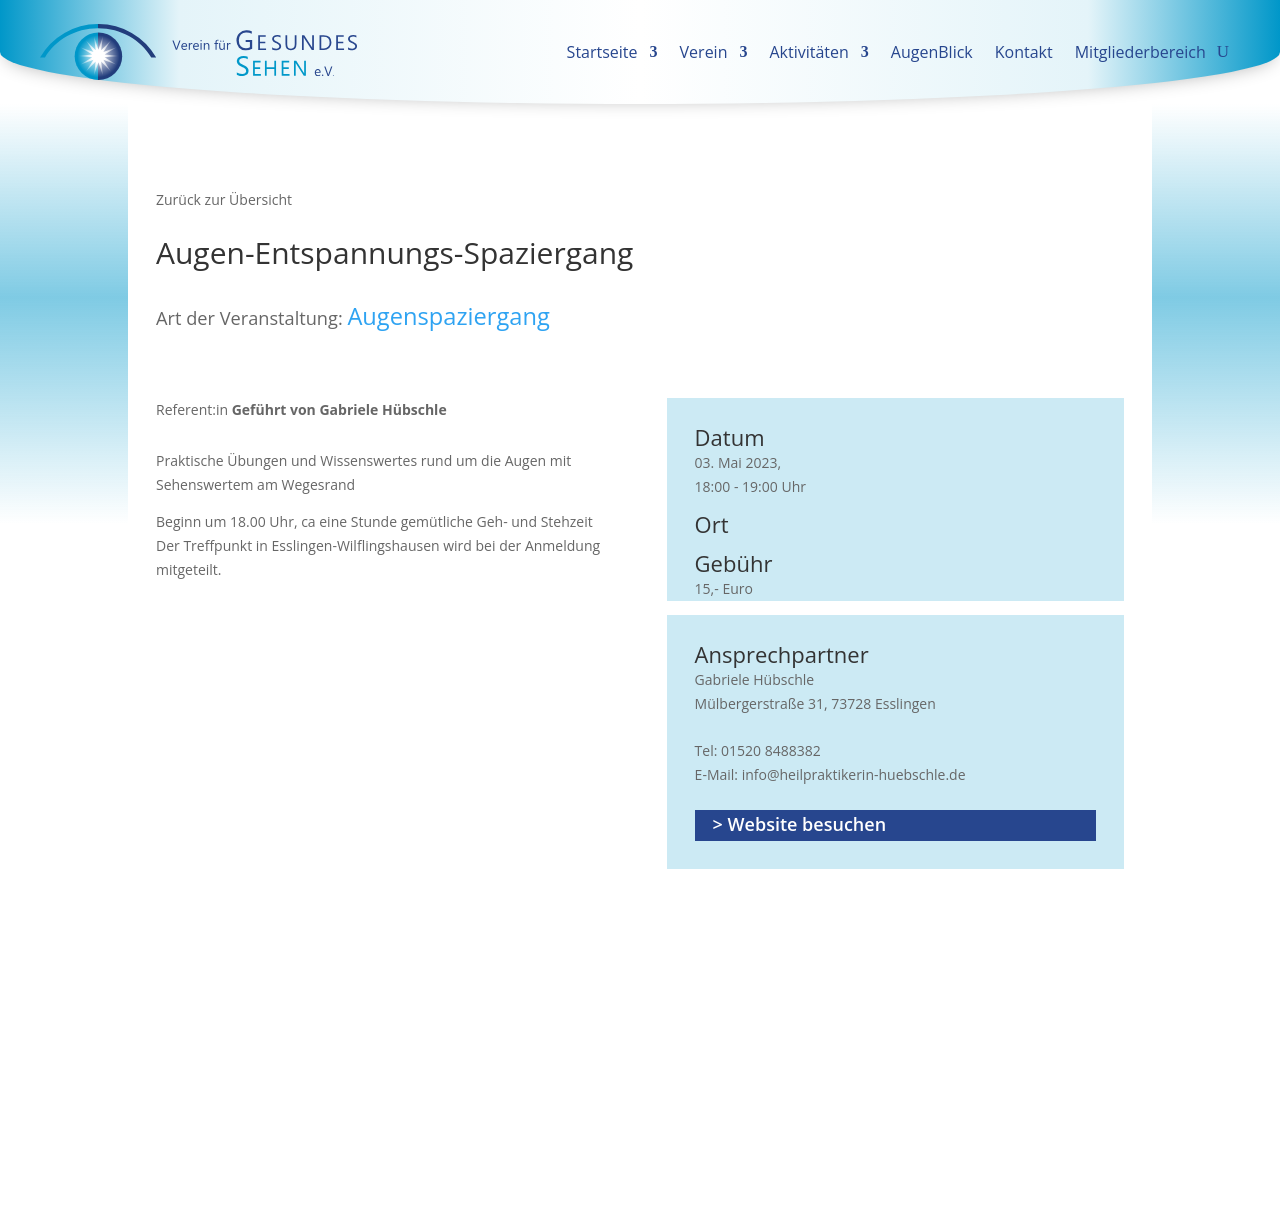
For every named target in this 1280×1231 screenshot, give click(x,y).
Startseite (602, 52)
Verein (704, 52)
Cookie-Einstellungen (957, 1141)
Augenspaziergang (448, 316)
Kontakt (1024, 52)
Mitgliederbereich (1140, 52)
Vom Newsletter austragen (580, 1141)
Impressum (830, 1141)
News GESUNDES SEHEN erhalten (363, 1141)
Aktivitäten (808, 52)
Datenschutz (730, 1141)
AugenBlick (932, 52)
